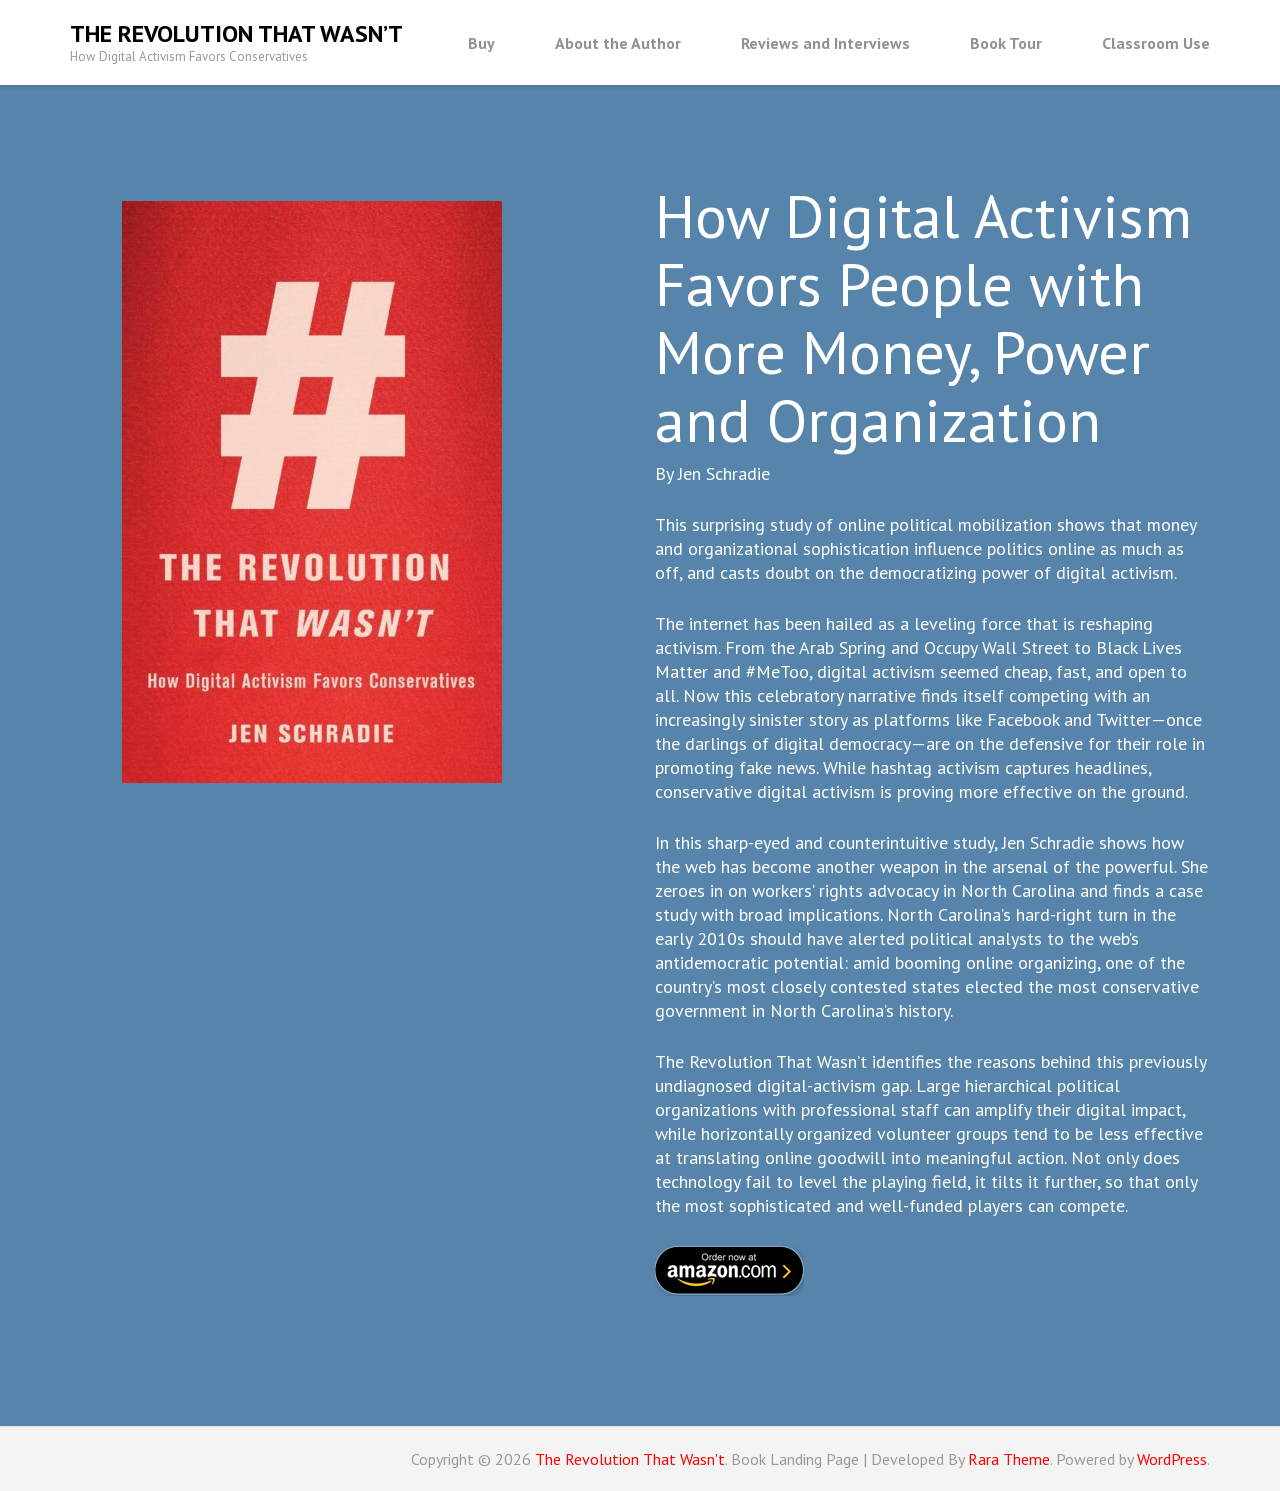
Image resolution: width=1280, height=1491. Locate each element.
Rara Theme (1009, 1459)
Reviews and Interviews (825, 43)
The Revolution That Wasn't (630, 1459)
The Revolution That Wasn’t (236, 33)
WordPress (1172, 1459)
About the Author (618, 43)
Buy (481, 43)
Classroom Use (1156, 43)
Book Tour (1006, 43)
